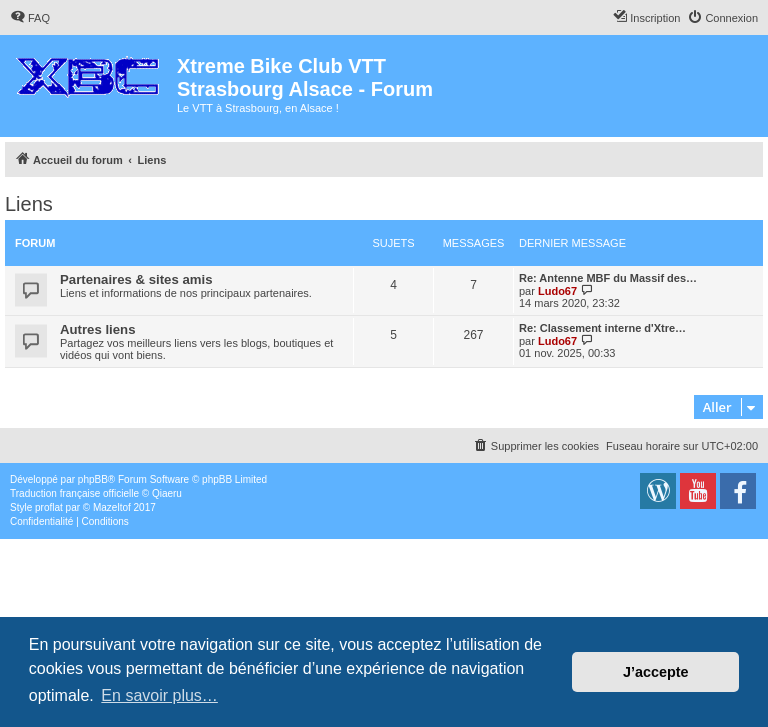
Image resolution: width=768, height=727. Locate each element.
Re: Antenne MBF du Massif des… (608, 278)
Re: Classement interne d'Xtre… (602, 328)
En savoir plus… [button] (159, 695)
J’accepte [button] (656, 672)
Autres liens (98, 329)
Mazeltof (112, 507)
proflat (49, 507)
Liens (29, 204)
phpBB (93, 479)
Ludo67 (557, 291)
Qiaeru (167, 493)
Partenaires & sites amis (136, 279)
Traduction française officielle (74, 493)
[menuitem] (30, 18)
